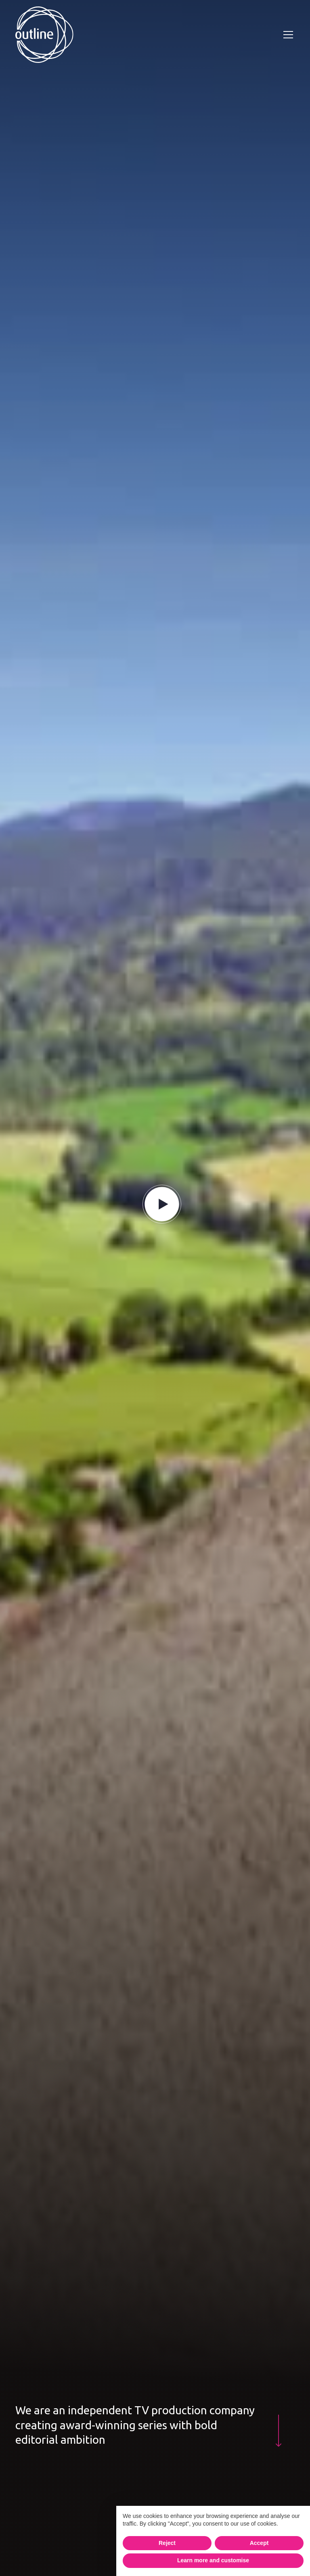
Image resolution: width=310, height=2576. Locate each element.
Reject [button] (167, 2543)
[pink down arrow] (278, 2431)
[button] (287, 34)
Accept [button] (259, 2543)
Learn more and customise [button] (213, 2560)
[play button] (161, 1204)
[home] (44, 34)
